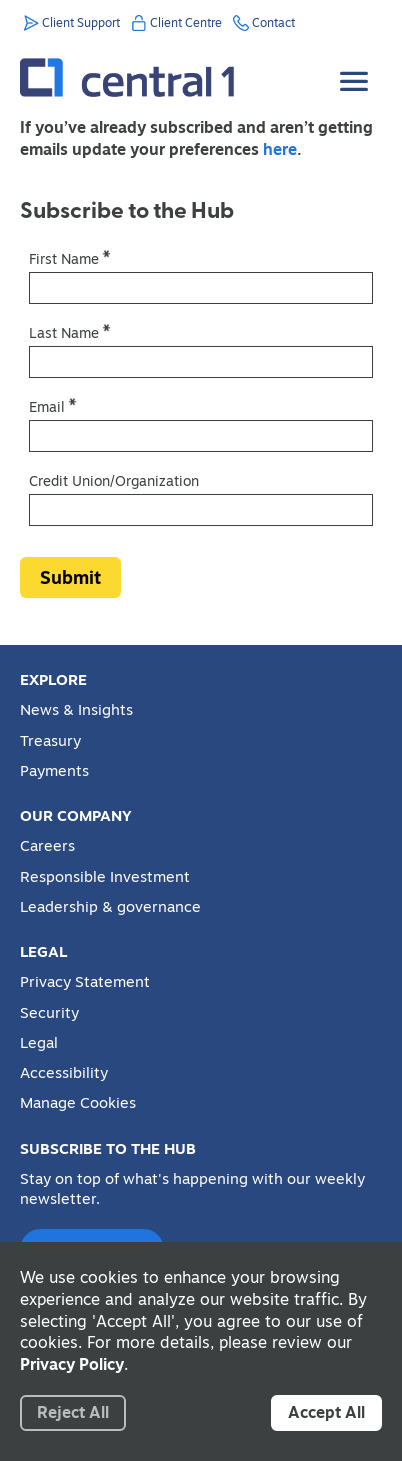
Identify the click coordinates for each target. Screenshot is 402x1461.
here (280, 149)
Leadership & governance (110, 907)
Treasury (50, 741)
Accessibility (64, 1073)
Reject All (73, 1412)
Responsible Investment (105, 877)
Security (49, 1013)
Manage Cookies (78, 1103)
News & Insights (76, 710)
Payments (54, 771)
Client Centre (186, 22)
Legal (39, 1043)
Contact (273, 22)
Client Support (81, 22)
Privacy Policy (72, 1364)
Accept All (326, 1412)
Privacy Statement (85, 982)
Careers (47, 846)
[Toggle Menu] (356, 66)
